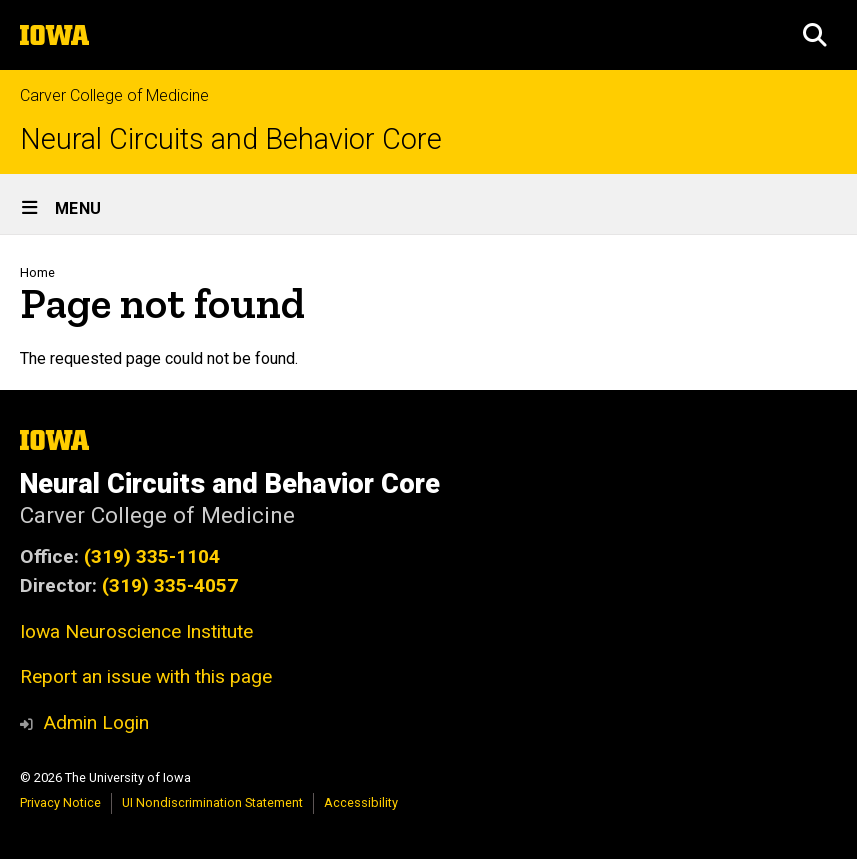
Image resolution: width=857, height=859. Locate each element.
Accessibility (361, 802)
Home (37, 272)
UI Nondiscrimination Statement (212, 802)
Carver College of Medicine (114, 95)
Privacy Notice (60, 802)
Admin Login (96, 722)
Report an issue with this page (146, 676)
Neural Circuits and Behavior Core (231, 139)
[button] (815, 35)
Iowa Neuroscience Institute (136, 631)
